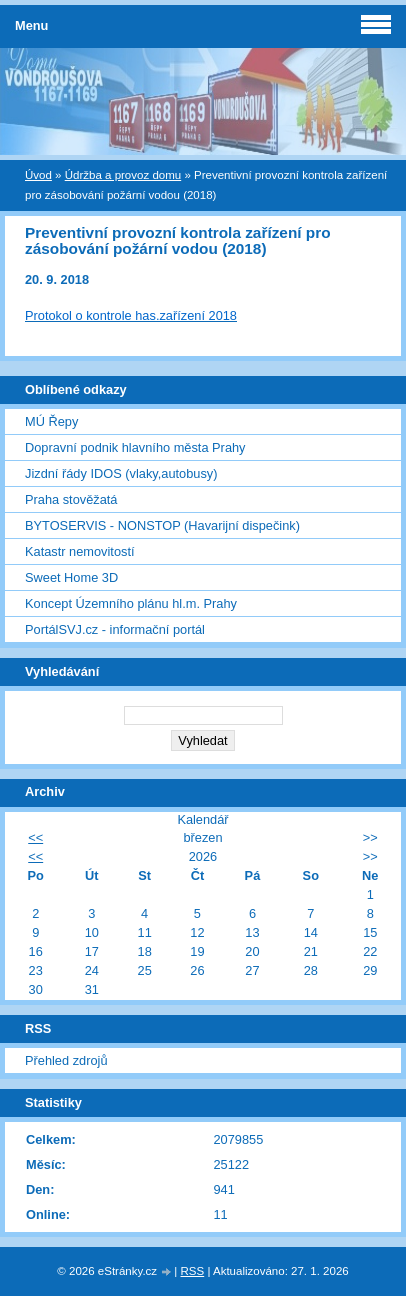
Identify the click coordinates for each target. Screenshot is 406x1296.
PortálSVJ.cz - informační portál (115, 629)
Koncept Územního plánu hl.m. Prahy (131, 603)
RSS (193, 1271)
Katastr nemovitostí (80, 551)
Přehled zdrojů (66, 1060)
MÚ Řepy (51, 421)
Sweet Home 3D (71, 577)
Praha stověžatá (71, 499)
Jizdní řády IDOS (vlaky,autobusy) (121, 473)
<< (35, 837)
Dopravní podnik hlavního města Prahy (135, 447)
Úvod (38, 175)
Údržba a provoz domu (123, 175)
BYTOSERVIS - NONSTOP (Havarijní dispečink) (162, 525)
